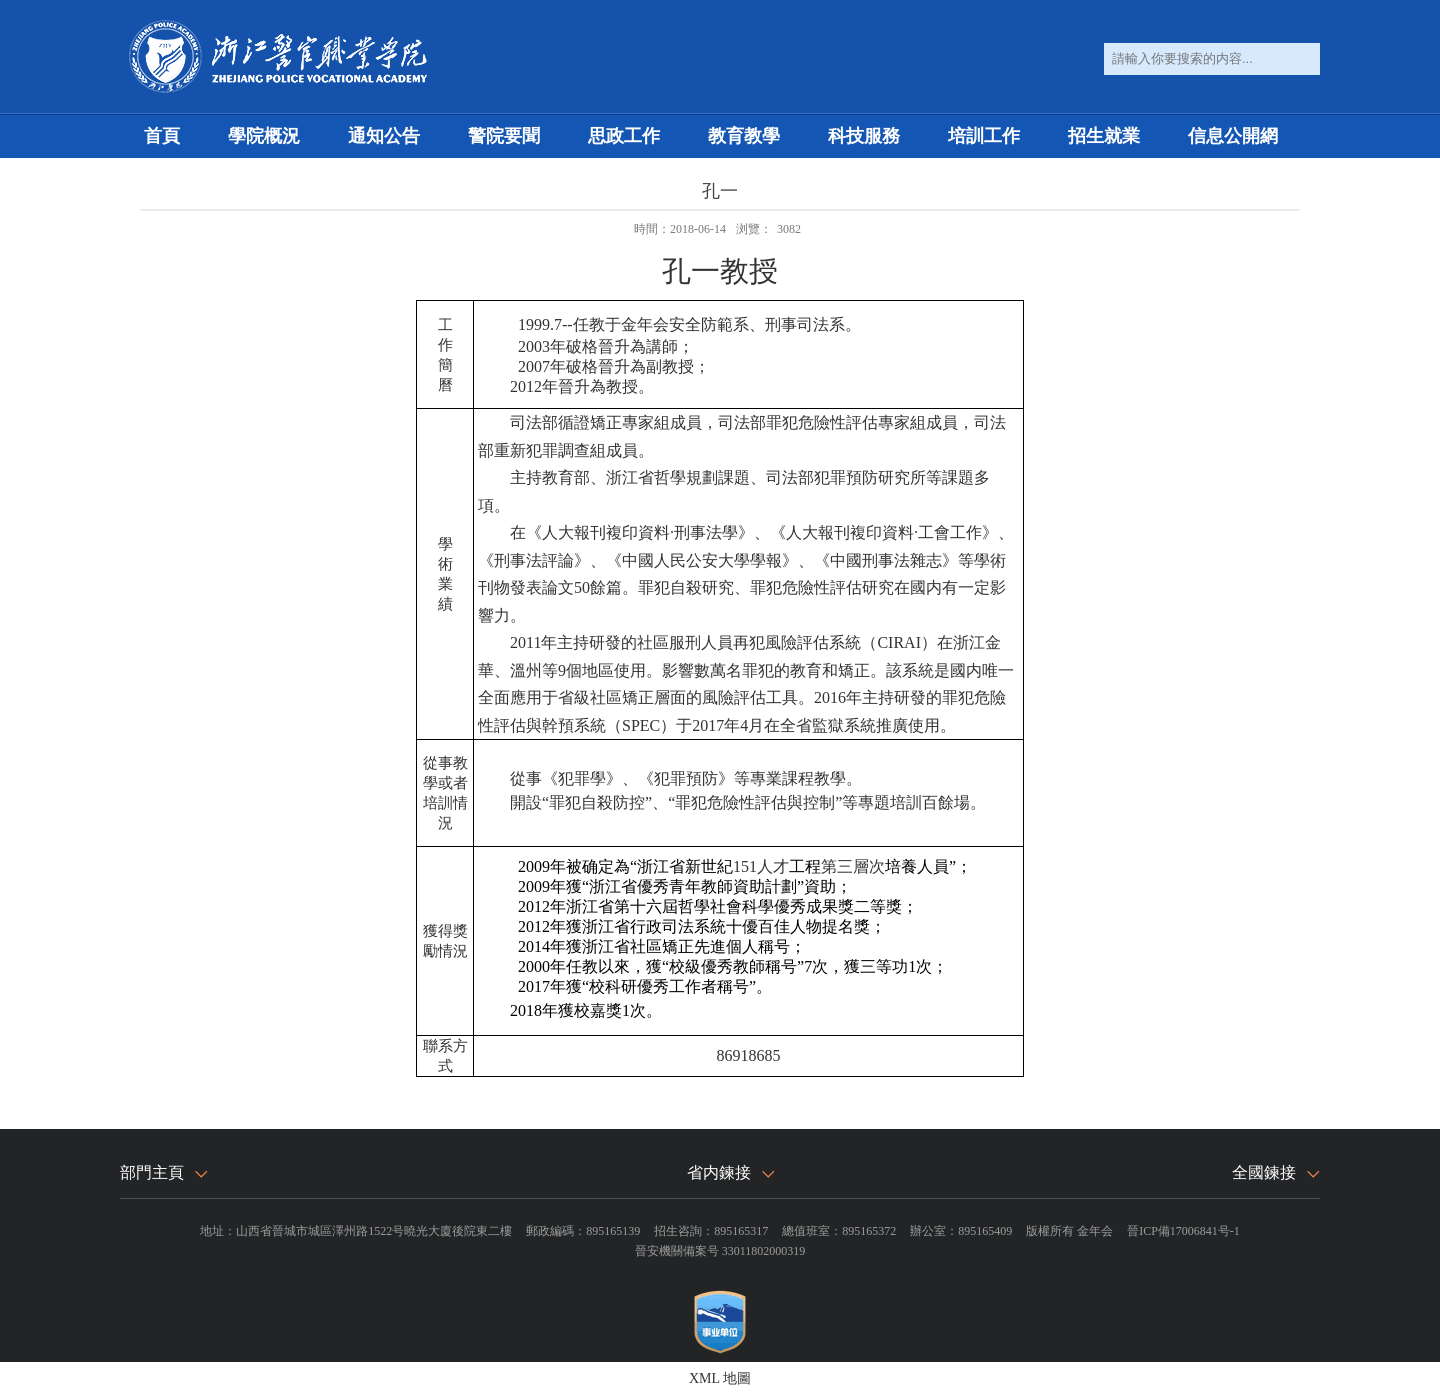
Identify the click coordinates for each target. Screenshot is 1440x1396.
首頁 (162, 136)
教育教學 (744, 136)
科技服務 (864, 136)
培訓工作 (984, 136)
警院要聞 (504, 136)
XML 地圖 (720, 1378)
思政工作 (624, 136)
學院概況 (264, 136)
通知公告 (384, 136)
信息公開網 (1233, 136)
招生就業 (1104, 136)
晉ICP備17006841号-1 (1183, 1231)
